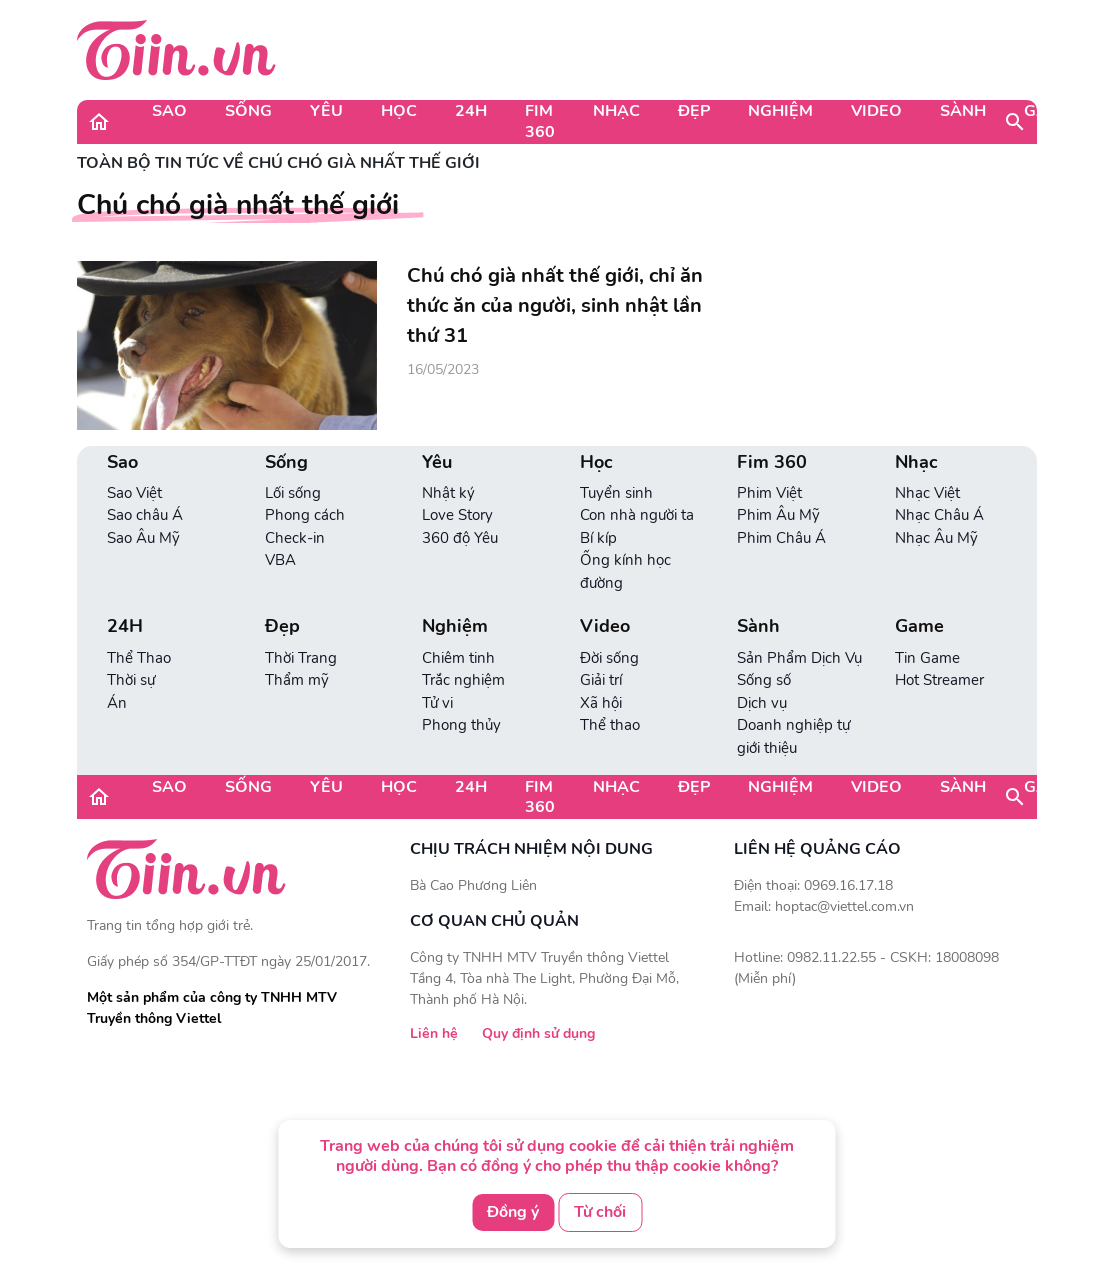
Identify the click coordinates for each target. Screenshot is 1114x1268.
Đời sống (609, 658)
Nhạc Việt (927, 493)
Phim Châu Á (781, 538)
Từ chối (600, 1212)
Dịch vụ (762, 703)
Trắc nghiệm (463, 680)
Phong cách (305, 515)
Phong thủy (461, 725)
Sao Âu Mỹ (143, 538)
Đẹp (694, 111)
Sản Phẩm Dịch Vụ (799, 658)
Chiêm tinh (458, 658)
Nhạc (616, 111)
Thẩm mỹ (297, 680)
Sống (248, 111)
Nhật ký (448, 493)
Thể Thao (139, 658)
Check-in (295, 538)
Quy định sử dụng (538, 1033)
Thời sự (131, 680)
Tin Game (927, 658)
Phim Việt (769, 493)
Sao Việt (134, 493)
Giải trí (601, 680)
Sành (963, 111)
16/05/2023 (443, 369)
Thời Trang (301, 658)
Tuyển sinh (616, 493)
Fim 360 (540, 121)
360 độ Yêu (460, 538)
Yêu (326, 111)
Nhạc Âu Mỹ (936, 538)
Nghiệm (780, 111)
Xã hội (601, 703)
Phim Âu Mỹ (778, 515)
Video (876, 111)
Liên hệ (434, 1033)
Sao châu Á (145, 515)
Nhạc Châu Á (939, 515)
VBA (280, 560)
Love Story (457, 515)
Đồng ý (513, 1212)
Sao (169, 111)
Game (1048, 111)
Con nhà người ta (637, 515)
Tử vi (437, 703)
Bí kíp (598, 538)
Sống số (764, 680)
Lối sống (293, 493)
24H (471, 111)
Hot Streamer (939, 680)
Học (399, 111)
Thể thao (610, 725)
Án (117, 703)
